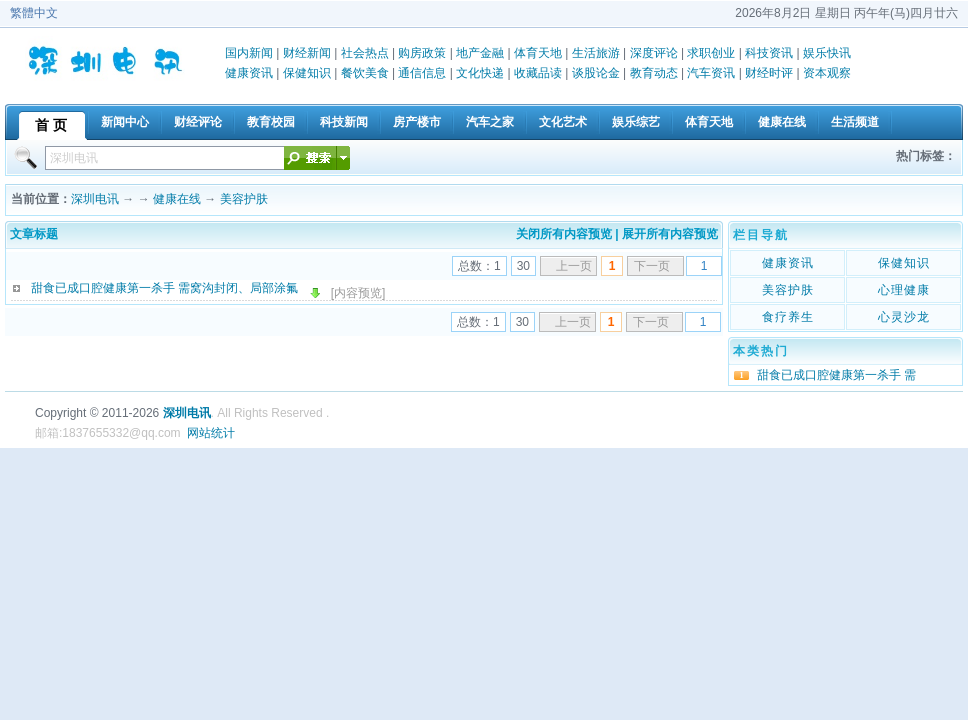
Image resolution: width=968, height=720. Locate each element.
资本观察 (827, 73)
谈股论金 (596, 73)
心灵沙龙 (904, 317)
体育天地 (538, 53)
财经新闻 (307, 53)
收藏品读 (538, 73)
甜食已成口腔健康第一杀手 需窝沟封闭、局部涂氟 (164, 288)
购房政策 (422, 53)
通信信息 (422, 73)
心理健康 (904, 290)
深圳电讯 (95, 199)
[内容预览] (358, 293)
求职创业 (711, 53)
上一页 (574, 266)
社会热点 (365, 53)
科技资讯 (769, 53)
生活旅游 (596, 53)
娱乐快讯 (827, 53)
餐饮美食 (365, 73)
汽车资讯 (711, 73)
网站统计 (211, 433)
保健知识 (307, 73)
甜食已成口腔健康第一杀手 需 (836, 375)
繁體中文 (34, 13)
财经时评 (769, 73)
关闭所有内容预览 (564, 234)
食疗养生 (788, 317)
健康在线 (177, 199)
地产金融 (480, 53)
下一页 (652, 266)
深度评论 (654, 53)
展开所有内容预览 (670, 234)
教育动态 (654, 73)
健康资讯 (249, 73)
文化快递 (480, 73)
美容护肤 (244, 199)
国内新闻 (249, 53)
